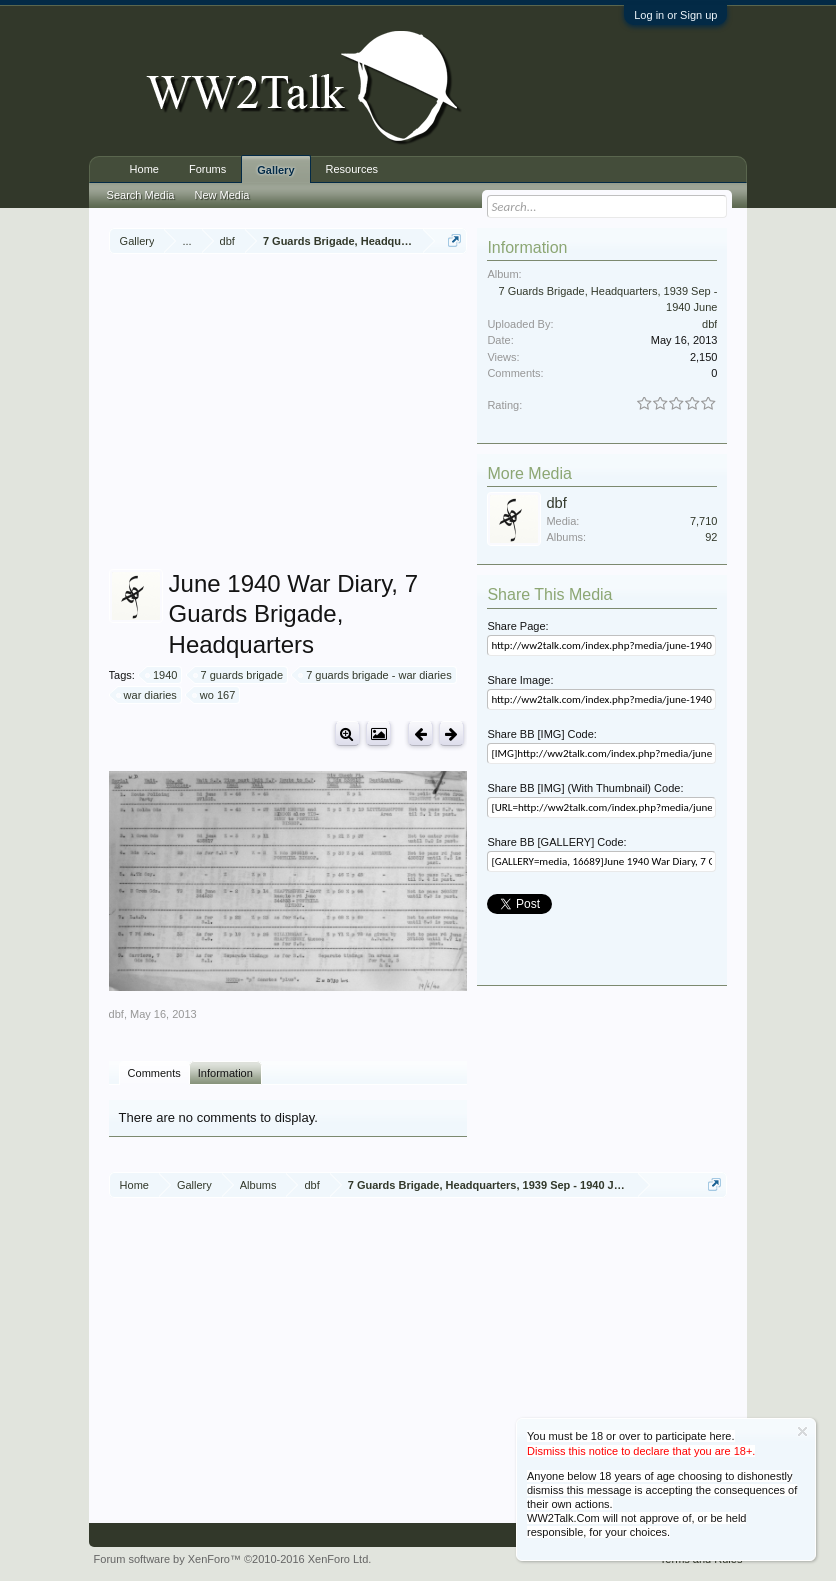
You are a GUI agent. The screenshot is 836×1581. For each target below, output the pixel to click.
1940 (162, 675)
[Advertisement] (472, 414)
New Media (221, 195)
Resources (352, 169)
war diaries (147, 695)
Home (144, 169)
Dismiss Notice (802, 1431)
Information (225, 1073)
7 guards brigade (239, 675)
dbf (116, 1014)
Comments (154, 1073)
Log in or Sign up (675, 15)
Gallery (275, 170)
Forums (207, 169)
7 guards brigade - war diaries (376, 675)
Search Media (141, 195)
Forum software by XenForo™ (233, 1559)
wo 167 (214, 695)
